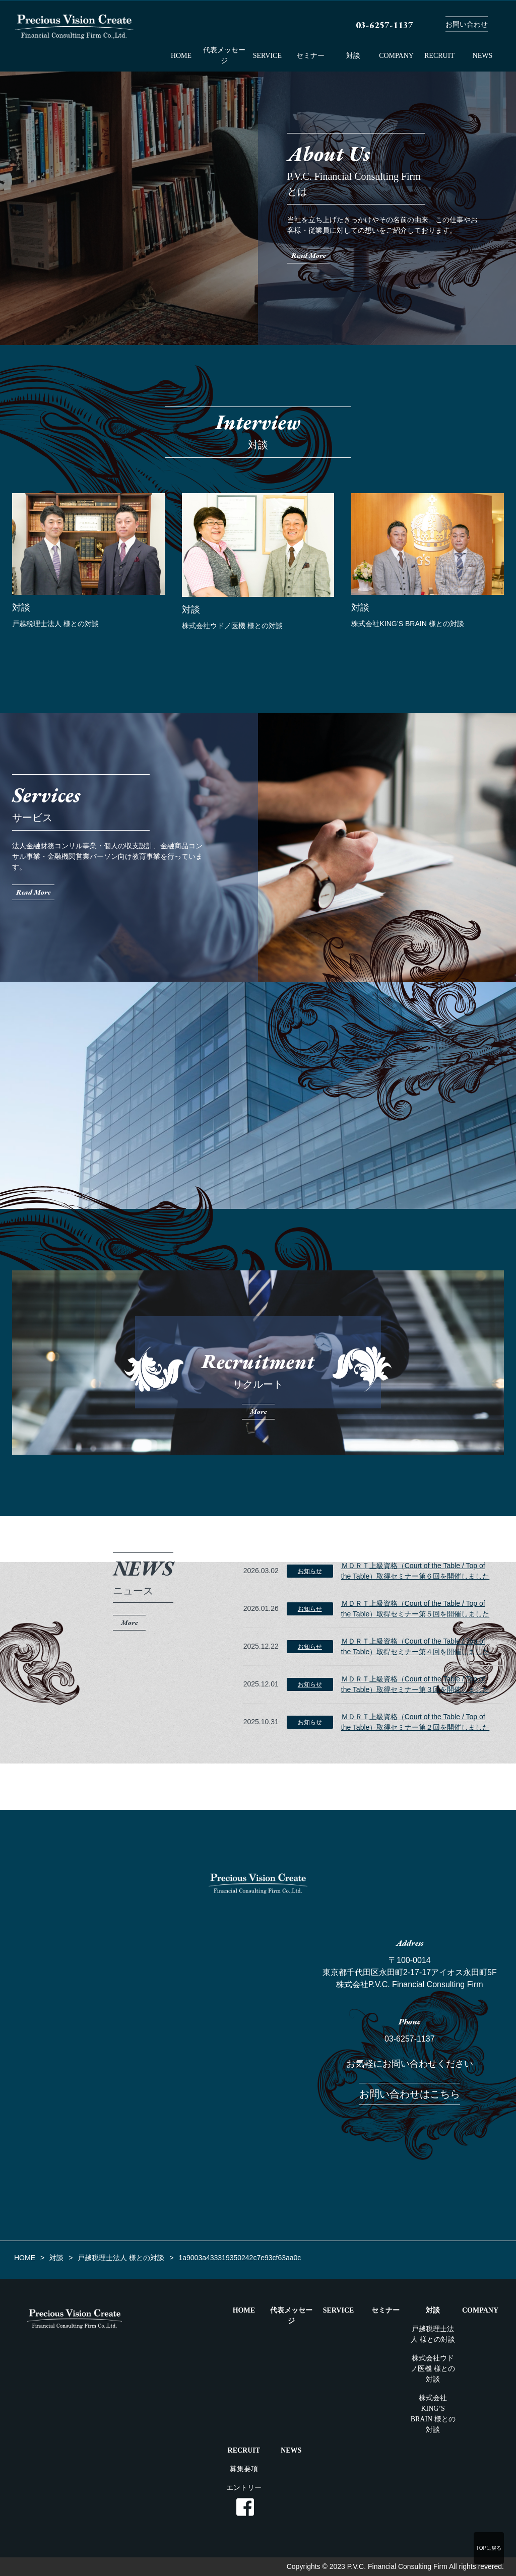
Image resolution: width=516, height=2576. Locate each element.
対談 (353, 55)
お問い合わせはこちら (409, 2093)
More (129, 1622)
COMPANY (396, 55)
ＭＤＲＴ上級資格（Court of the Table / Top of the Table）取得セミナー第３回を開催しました (415, 1684)
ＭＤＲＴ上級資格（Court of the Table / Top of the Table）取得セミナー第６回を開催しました (415, 1571)
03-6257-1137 (409, 2039)
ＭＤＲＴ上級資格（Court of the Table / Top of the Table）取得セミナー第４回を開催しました (415, 1646)
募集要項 (244, 2469)
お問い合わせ (466, 24)
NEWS (483, 55)
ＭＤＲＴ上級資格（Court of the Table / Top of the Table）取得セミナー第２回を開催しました (415, 1722)
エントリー (244, 2487)
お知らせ (310, 1571)
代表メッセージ (224, 55)
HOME (181, 55)
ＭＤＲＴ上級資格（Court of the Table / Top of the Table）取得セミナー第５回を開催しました (415, 1608)
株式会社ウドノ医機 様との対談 (433, 2368)
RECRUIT (439, 55)
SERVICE (267, 55)
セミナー (310, 55)
